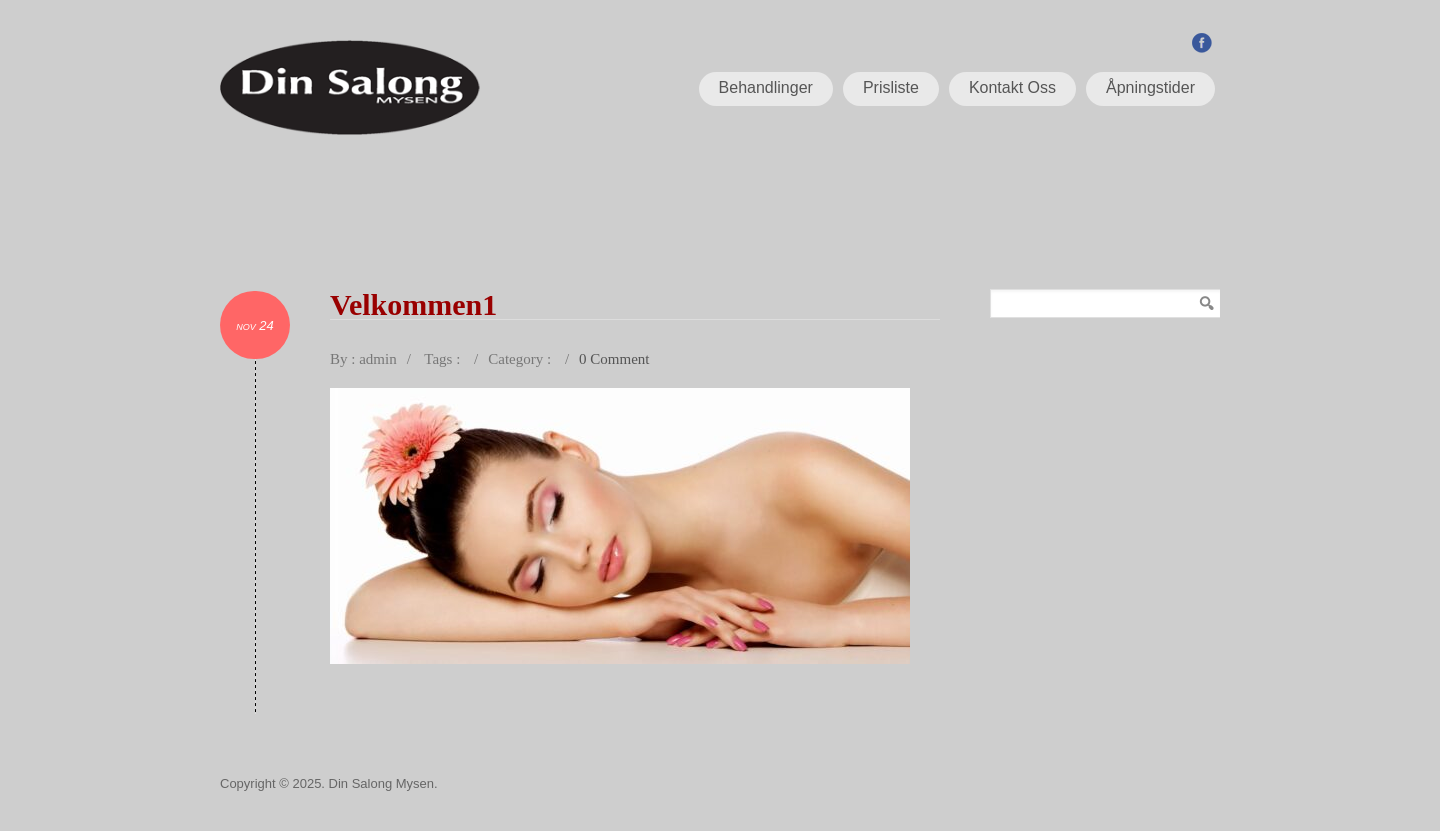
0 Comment (614, 359)
